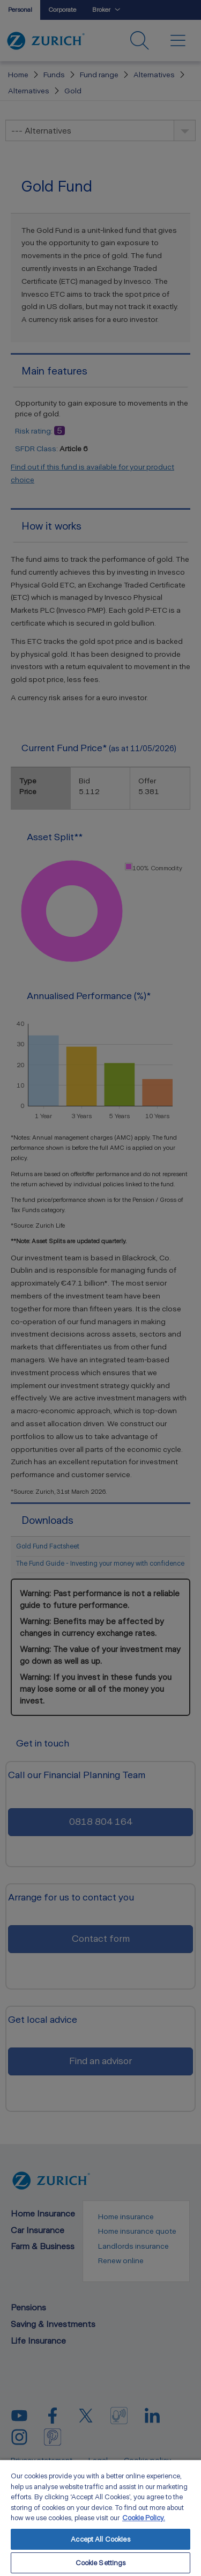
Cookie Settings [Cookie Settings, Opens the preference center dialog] (101, 2563)
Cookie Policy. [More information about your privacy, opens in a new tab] (143, 2518)
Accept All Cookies (100, 2539)
